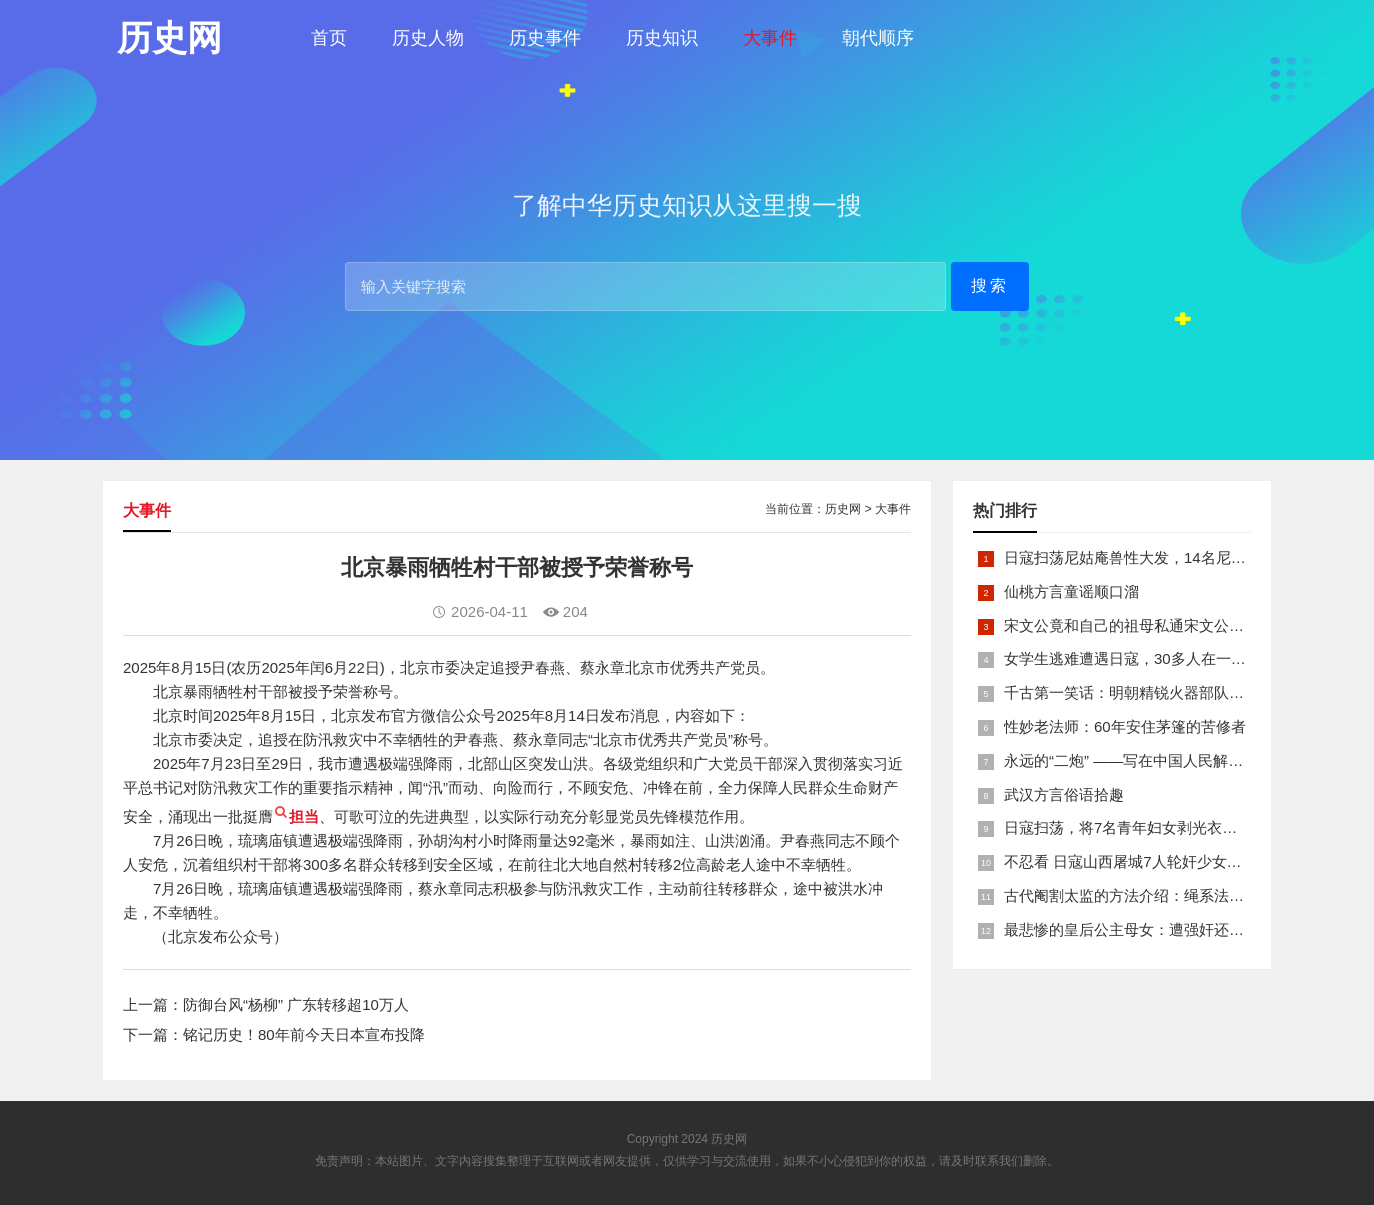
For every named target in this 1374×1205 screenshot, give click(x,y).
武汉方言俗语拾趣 (1064, 794)
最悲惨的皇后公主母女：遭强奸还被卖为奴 (1146, 929)
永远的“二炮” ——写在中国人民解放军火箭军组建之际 (1183, 760)
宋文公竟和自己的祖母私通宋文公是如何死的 (1154, 625)
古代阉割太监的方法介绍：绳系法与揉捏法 (1146, 895)
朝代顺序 (878, 38)
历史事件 (545, 38)
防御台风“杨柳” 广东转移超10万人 (296, 1004)
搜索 (990, 285)
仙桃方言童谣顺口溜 (1071, 591)
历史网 (843, 509)
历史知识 (662, 38)
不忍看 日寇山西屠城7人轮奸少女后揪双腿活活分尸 (1175, 861)
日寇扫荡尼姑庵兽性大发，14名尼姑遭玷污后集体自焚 (1185, 557)
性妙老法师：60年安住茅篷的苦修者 (1125, 726)
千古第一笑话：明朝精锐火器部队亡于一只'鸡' (1157, 692)
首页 (329, 38)
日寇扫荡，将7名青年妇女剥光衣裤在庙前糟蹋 (1158, 827)
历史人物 (428, 38)
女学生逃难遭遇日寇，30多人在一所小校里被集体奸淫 (1185, 658)
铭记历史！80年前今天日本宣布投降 (304, 1034)
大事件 (770, 38)
